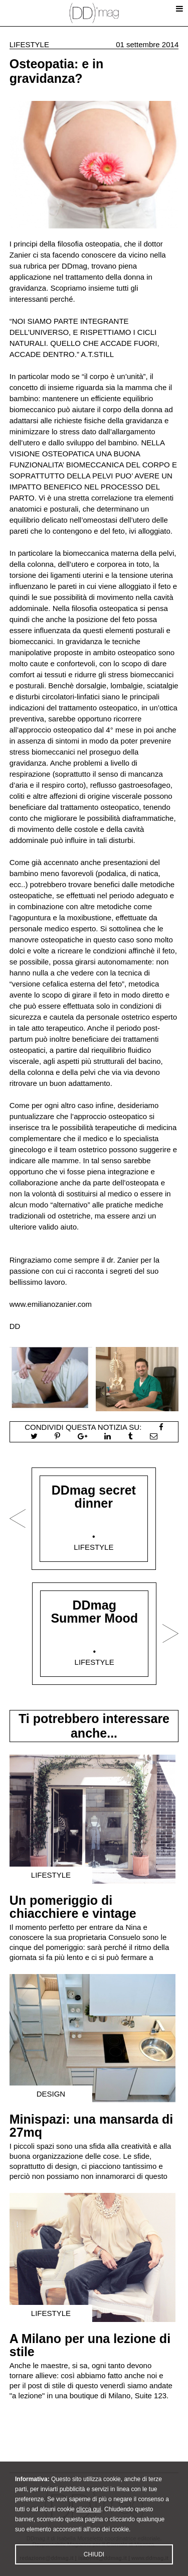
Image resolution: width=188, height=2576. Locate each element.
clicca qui (88, 2531)
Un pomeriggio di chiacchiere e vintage (73, 1906)
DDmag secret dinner (94, 1496)
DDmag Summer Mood (94, 1611)
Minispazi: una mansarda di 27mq (91, 2125)
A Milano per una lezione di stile (90, 2345)
